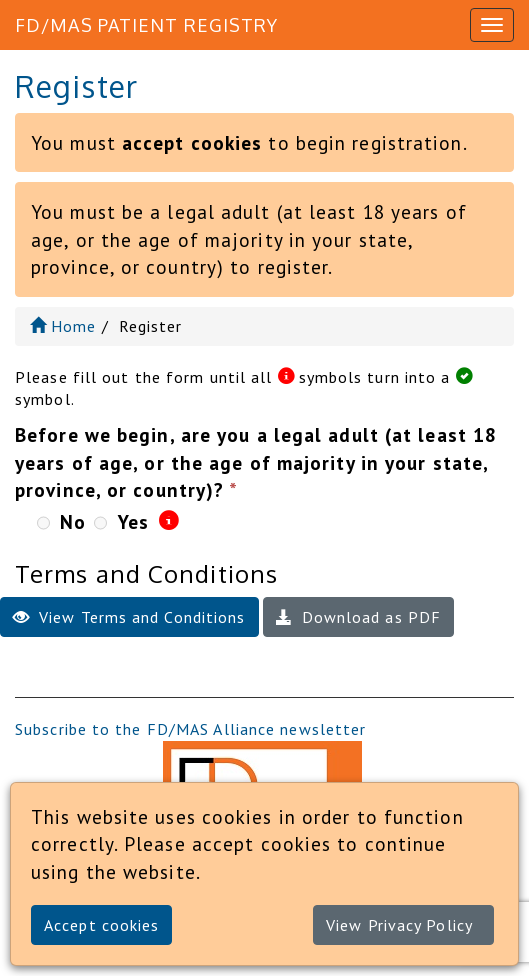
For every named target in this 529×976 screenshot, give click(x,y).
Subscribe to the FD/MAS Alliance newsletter (190, 729)
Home (63, 326)
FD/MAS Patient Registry (146, 25)
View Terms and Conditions (129, 617)
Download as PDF (359, 617)
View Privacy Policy (399, 925)
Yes (133, 521)
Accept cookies (101, 925)
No (73, 521)
